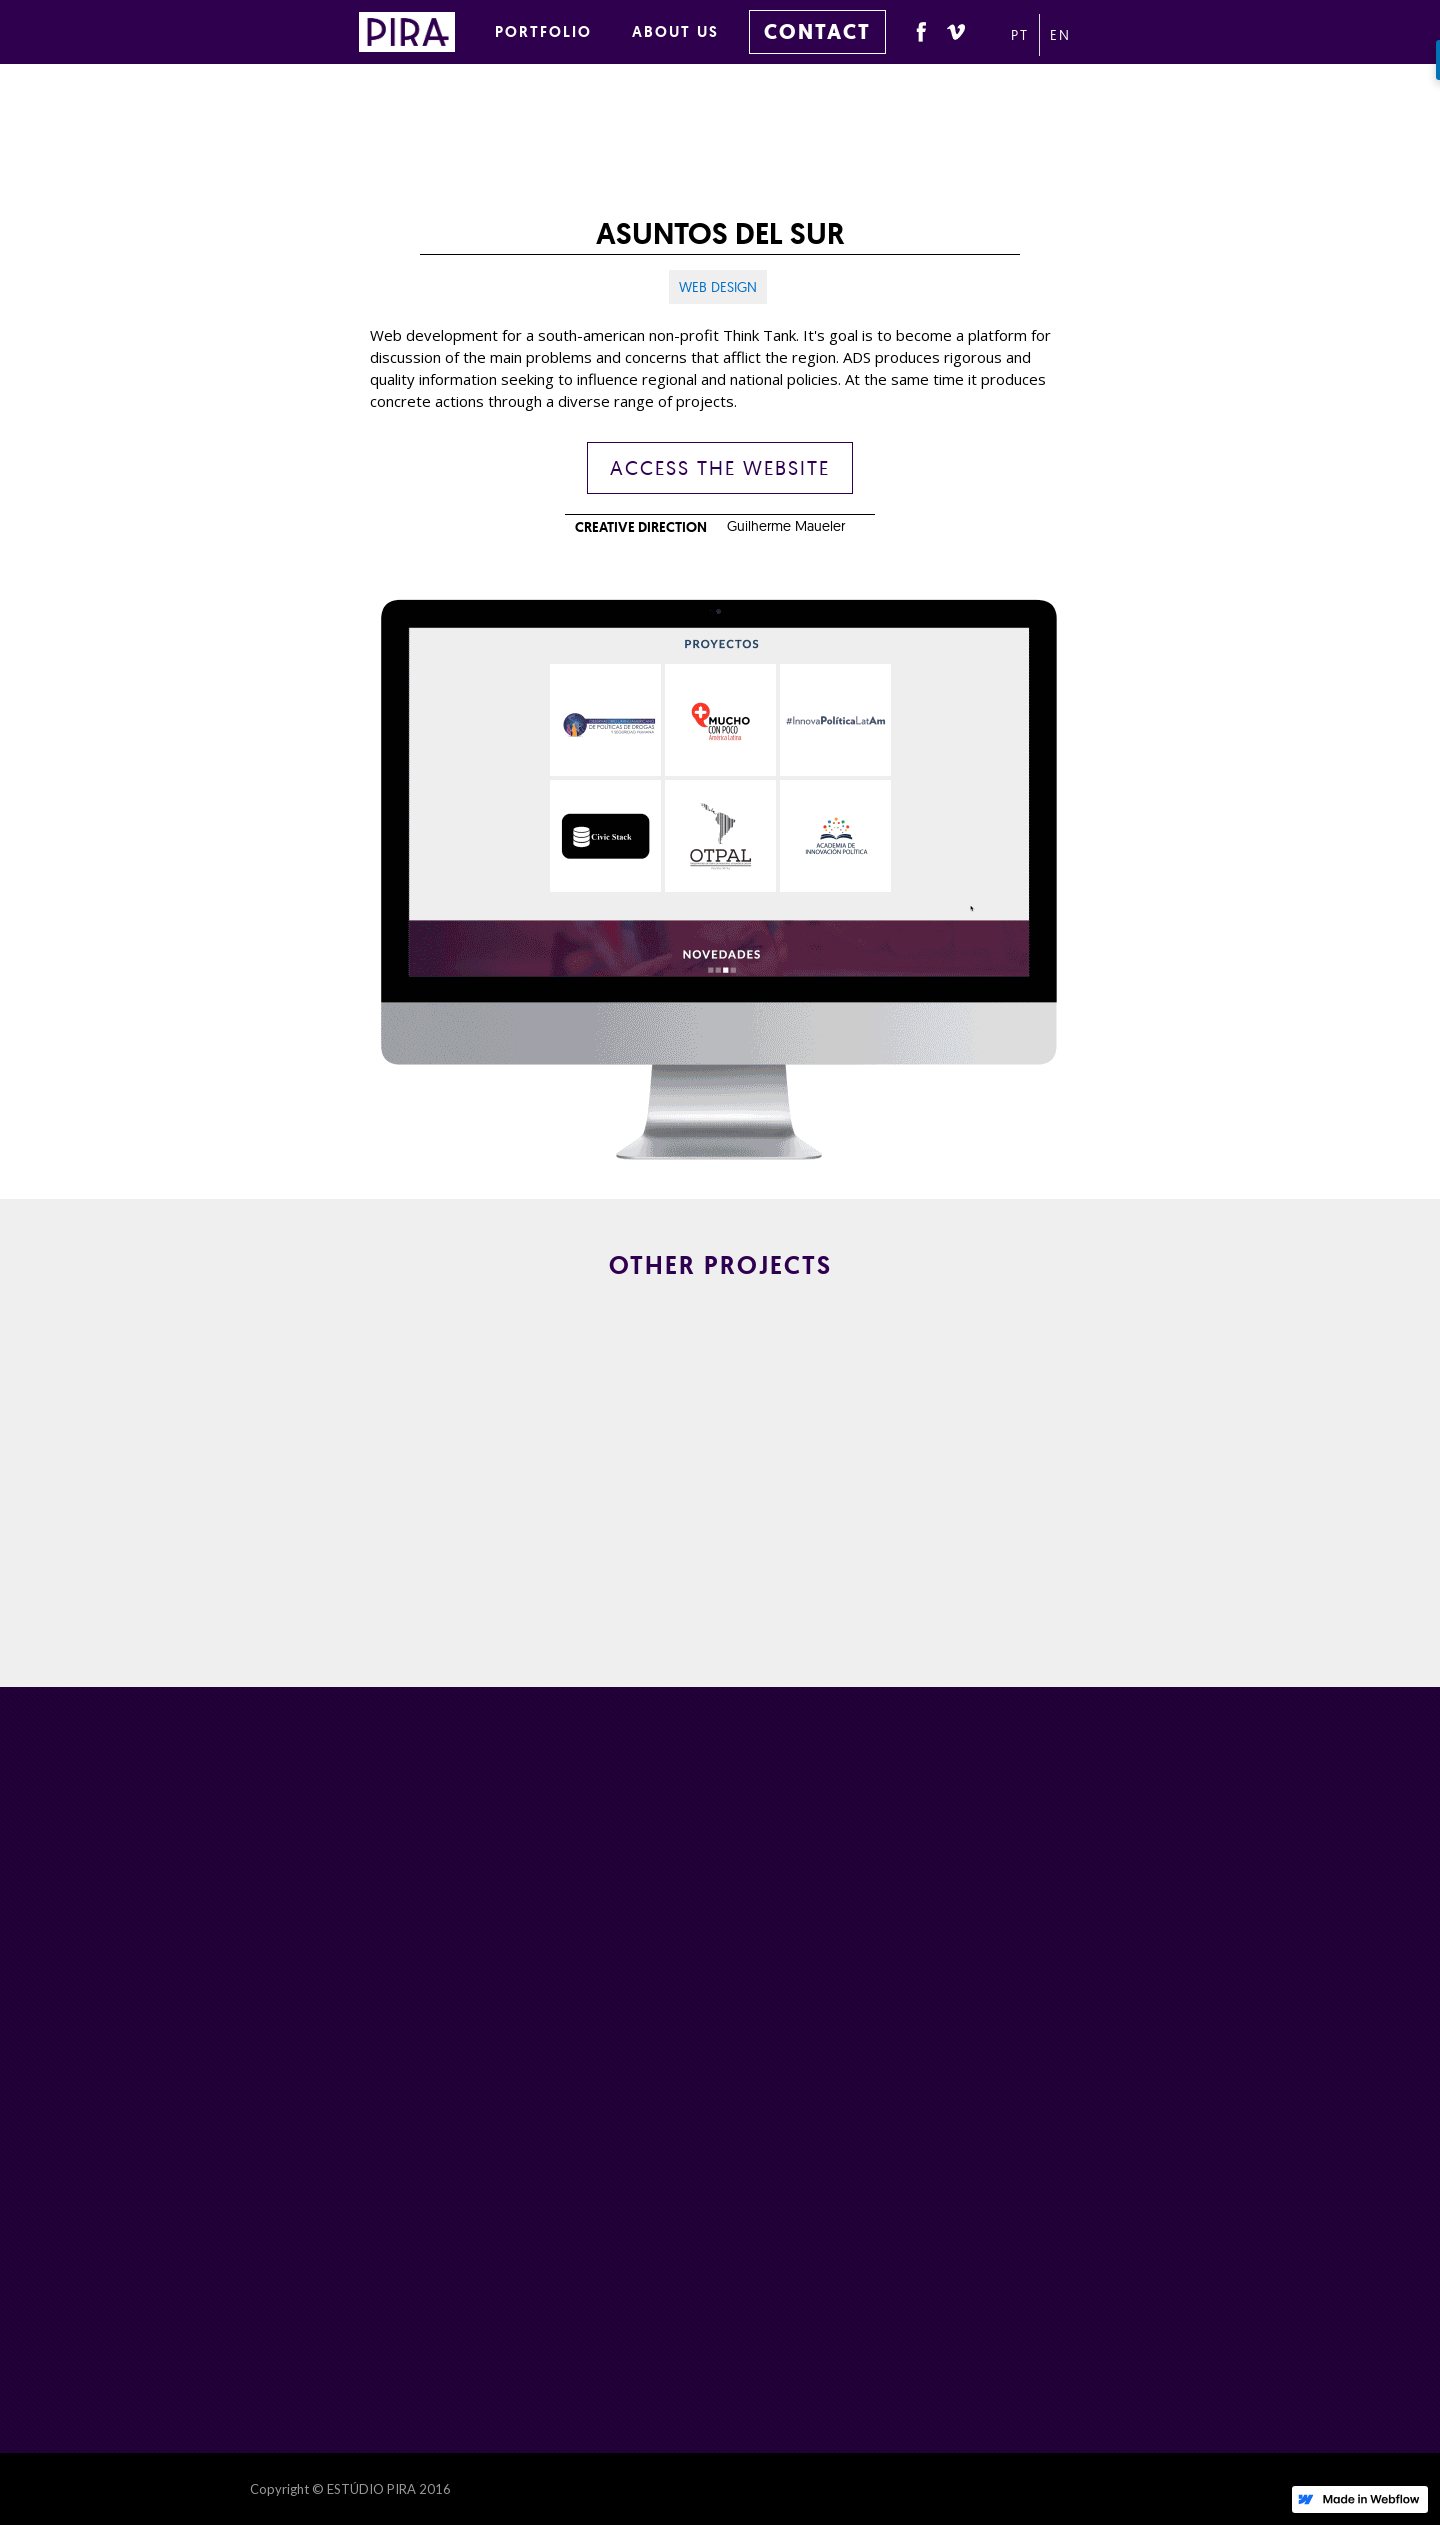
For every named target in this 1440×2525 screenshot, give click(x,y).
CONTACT (817, 32)
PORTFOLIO (543, 32)
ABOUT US (675, 32)
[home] (417, 28)
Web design (718, 287)
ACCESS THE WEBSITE (720, 467)
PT (1020, 35)
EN (1060, 35)
